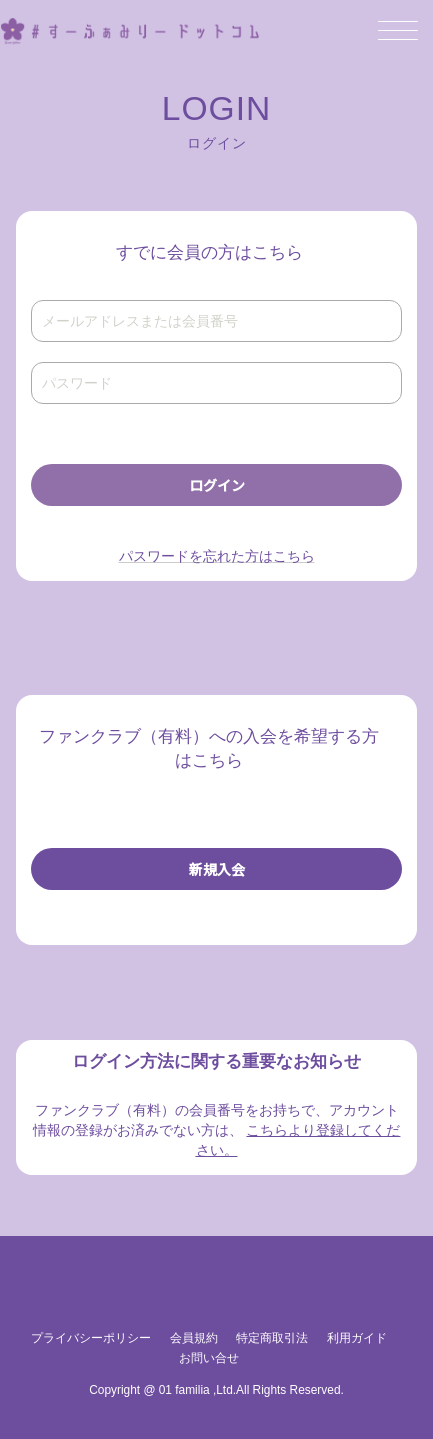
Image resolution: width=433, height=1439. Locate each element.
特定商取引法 (272, 1338)
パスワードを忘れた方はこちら (217, 556)
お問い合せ (209, 1358)
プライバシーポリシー (91, 1338)
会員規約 (194, 1338)
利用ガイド (357, 1338)
